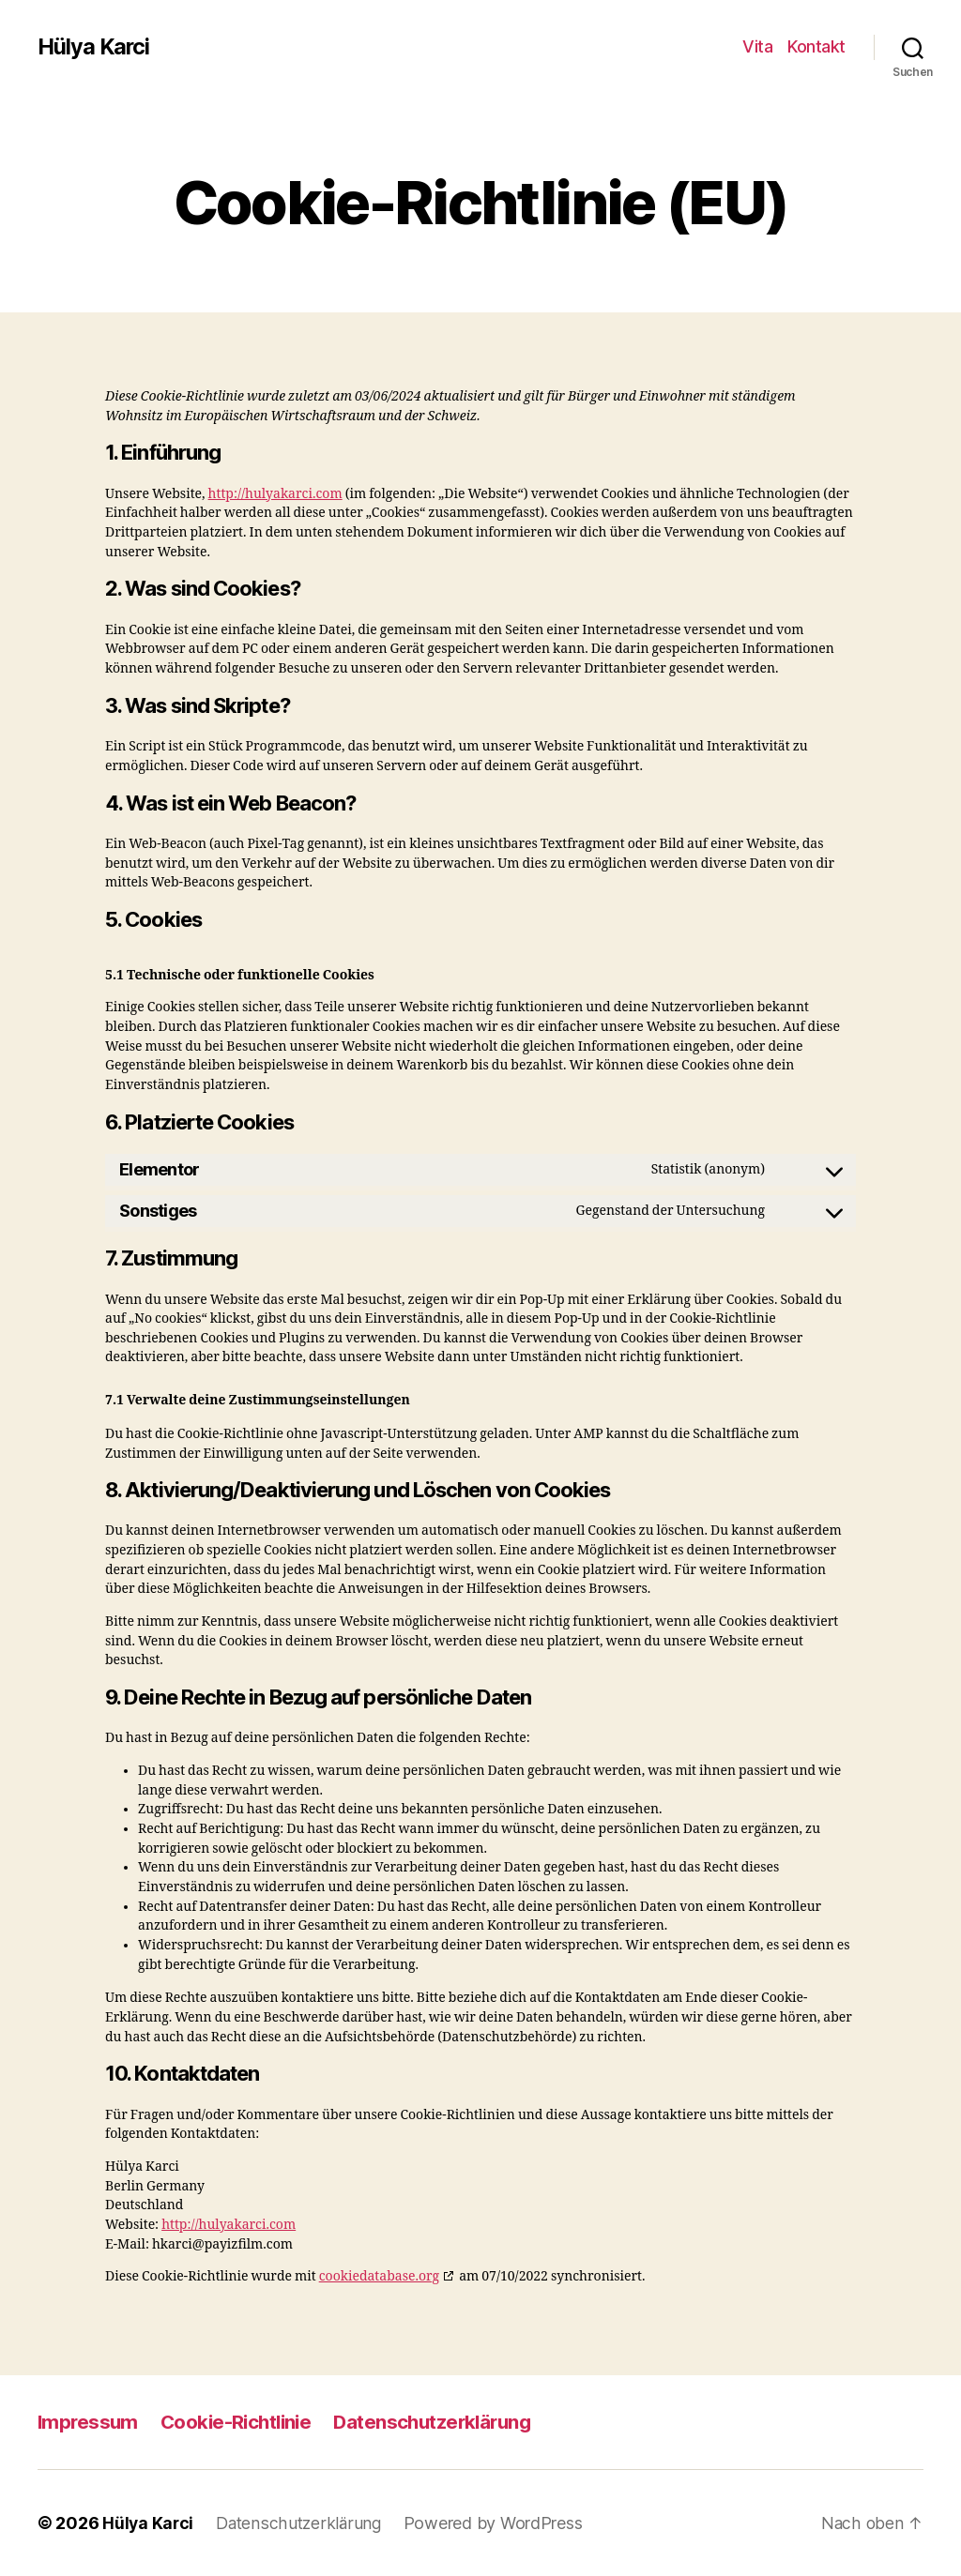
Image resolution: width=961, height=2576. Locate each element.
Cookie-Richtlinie (241, 2421)
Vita (757, 46)
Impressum (89, 2421)
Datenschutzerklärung (444, 2421)
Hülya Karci (95, 47)
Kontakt (816, 46)
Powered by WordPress (497, 2523)
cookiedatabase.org (379, 2276)
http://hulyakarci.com (275, 494)
